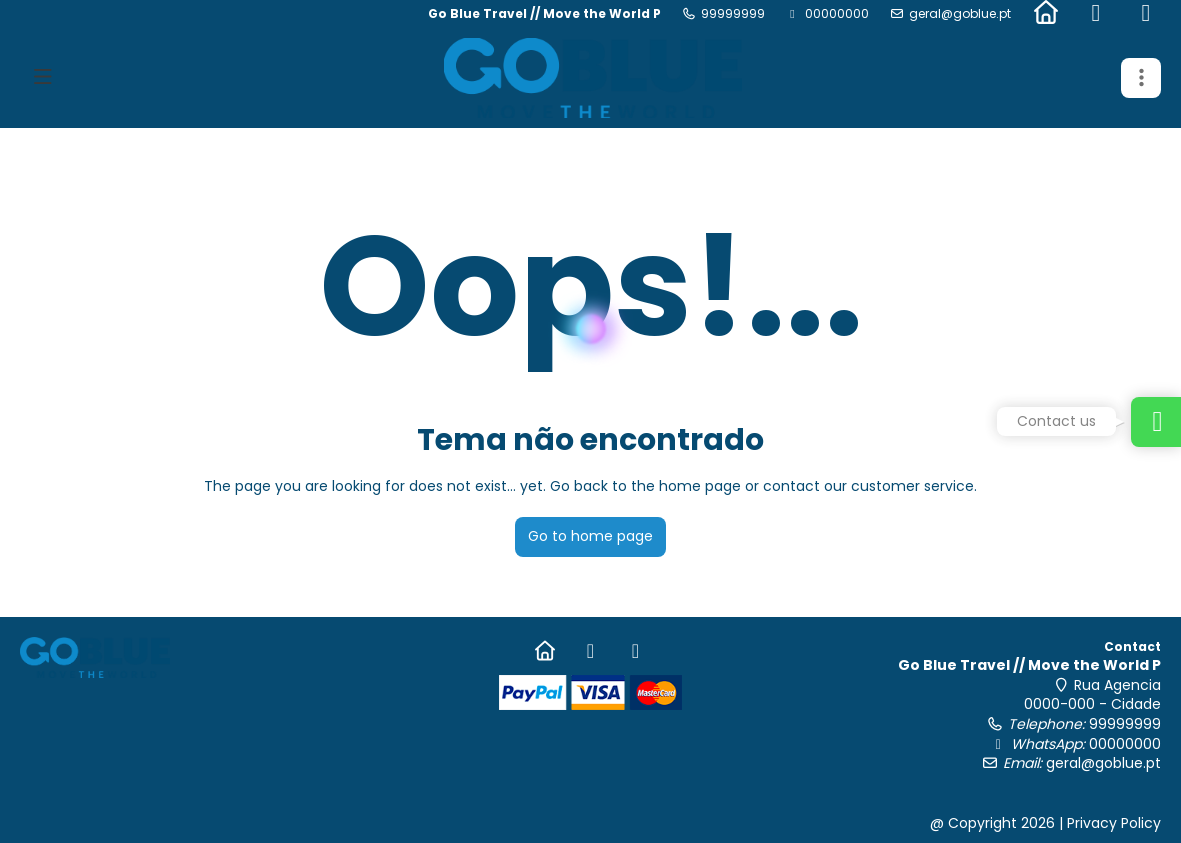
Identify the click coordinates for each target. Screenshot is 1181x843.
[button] (1141, 78)
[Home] (1046, 14)
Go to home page (590, 536)
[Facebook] (1096, 14)
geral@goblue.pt (960, 14)
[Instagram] (1146, 14)
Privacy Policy (1114, 823)
